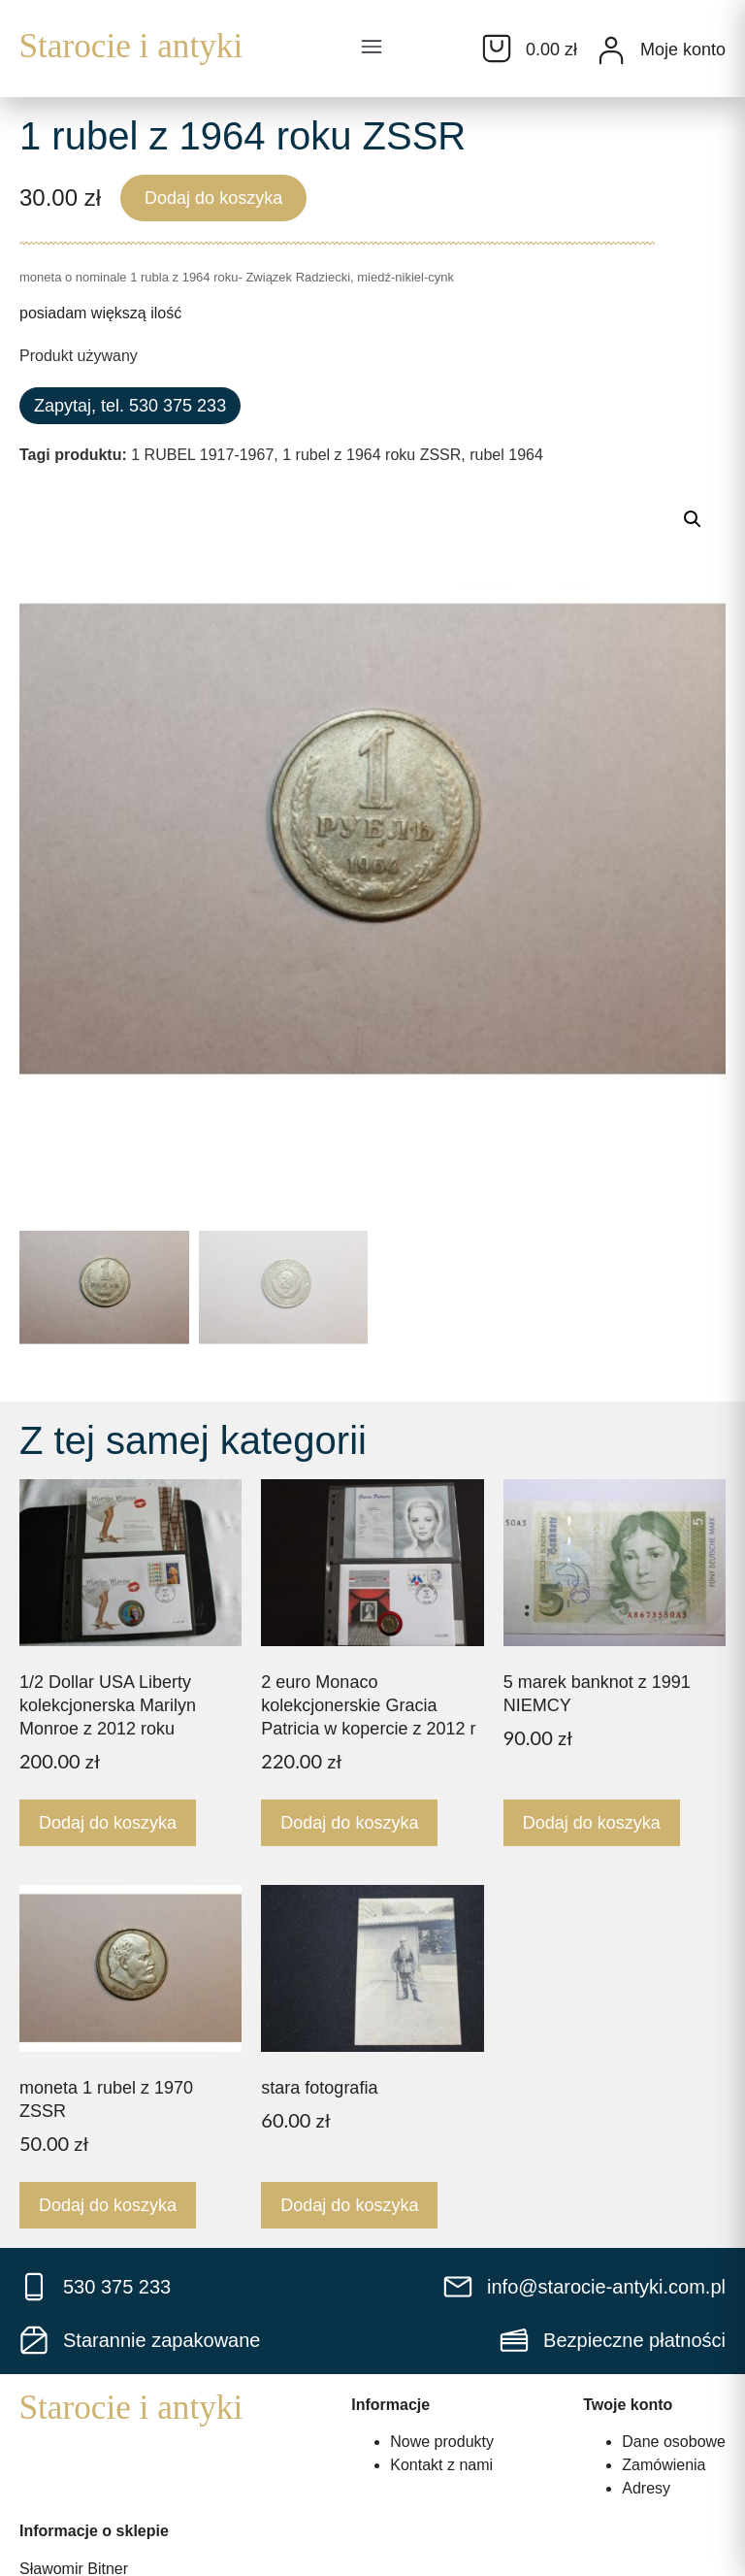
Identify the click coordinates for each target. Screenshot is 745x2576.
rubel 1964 (506, 454)
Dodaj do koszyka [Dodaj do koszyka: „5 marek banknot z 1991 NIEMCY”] (592, 1823)
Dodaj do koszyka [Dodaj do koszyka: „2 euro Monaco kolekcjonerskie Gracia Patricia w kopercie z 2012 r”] (349, 1823)
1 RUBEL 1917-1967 (202, 454)
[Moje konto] (611, 50)
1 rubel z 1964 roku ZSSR (371, 454)
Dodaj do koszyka (213, 198)
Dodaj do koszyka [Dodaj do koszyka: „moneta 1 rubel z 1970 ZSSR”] (108, 2205)
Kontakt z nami (441, 2465)
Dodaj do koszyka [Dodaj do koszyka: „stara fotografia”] (349, 2205)
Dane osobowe (674, 2441)
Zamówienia (663, 2465)
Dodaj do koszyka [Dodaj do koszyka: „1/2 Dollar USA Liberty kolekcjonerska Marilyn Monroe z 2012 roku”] (108, 1823)
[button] (371, 48)
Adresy (646, 2488)
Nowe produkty (442, 2441)
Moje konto (683, 49)
